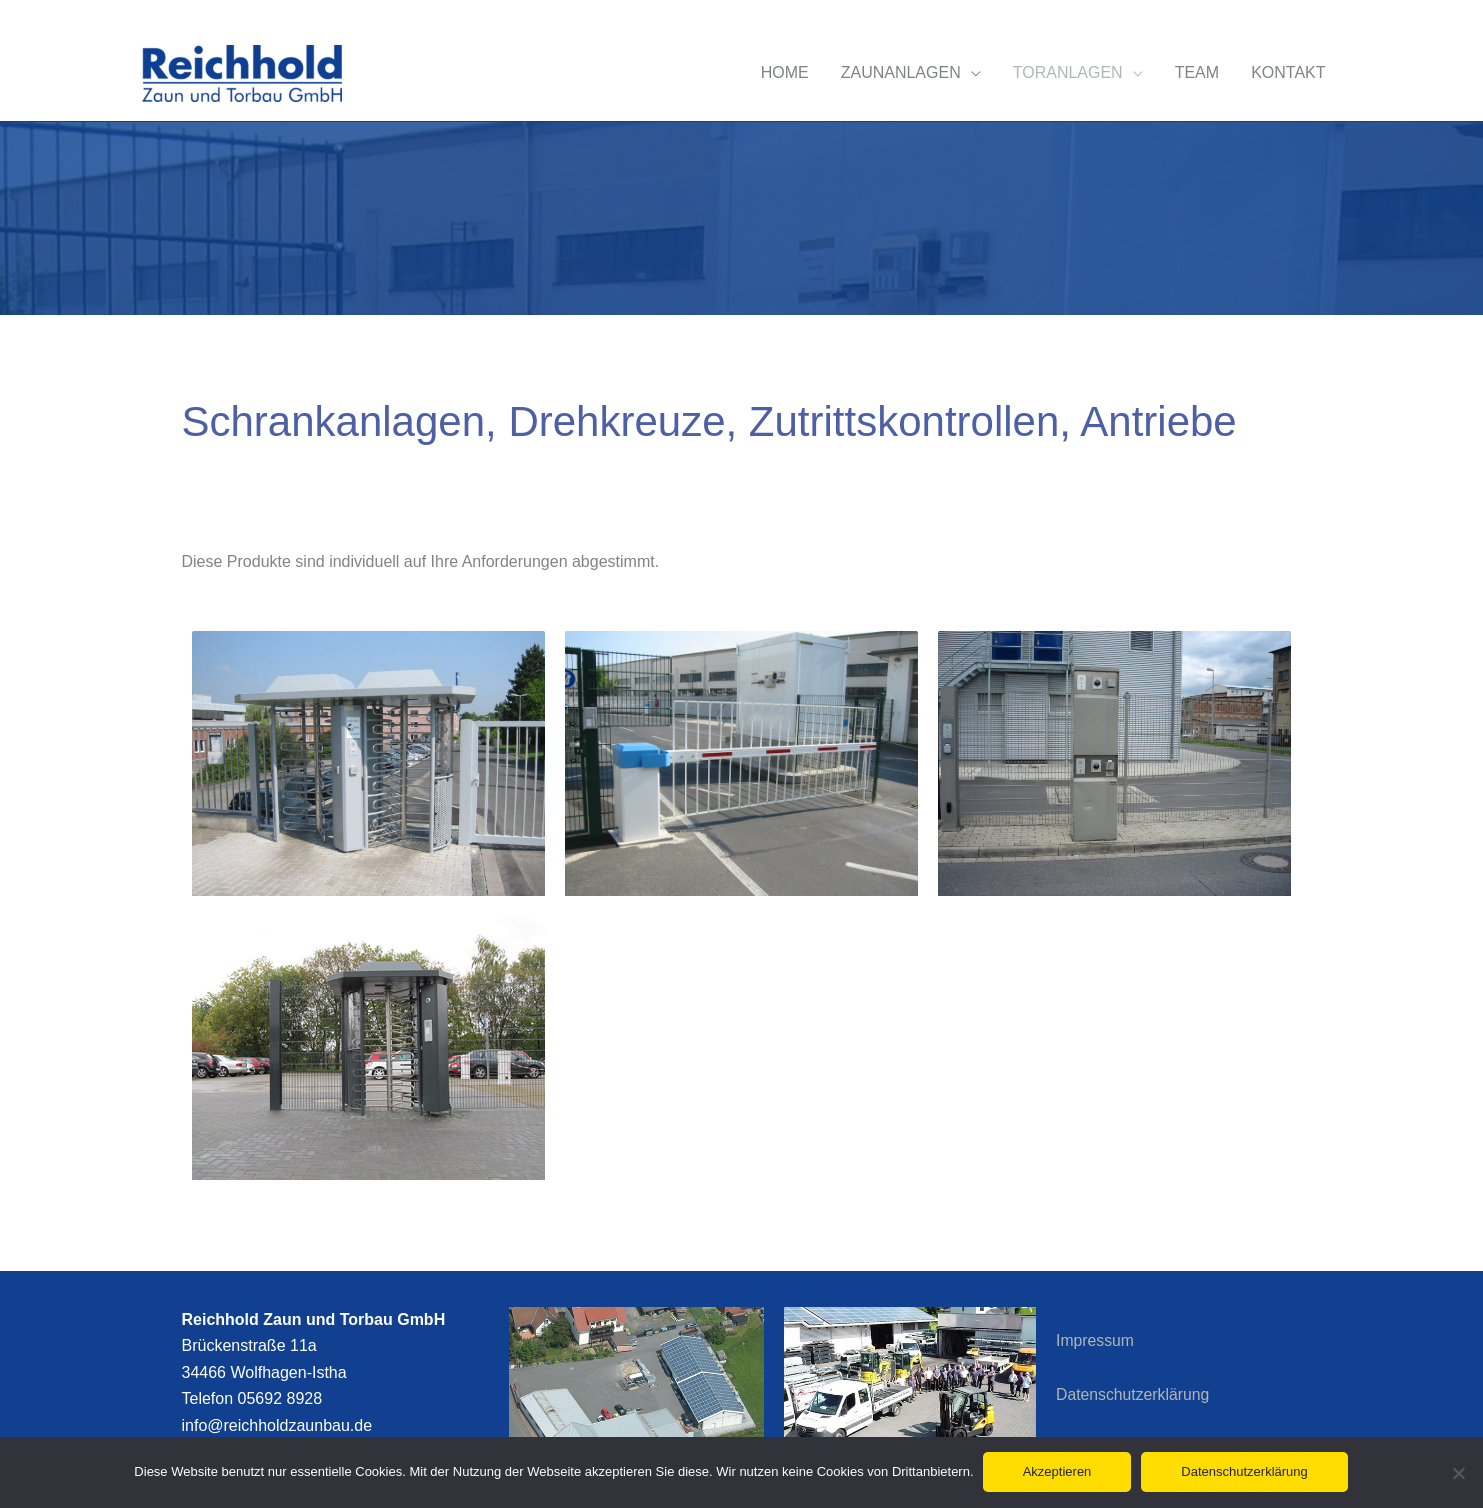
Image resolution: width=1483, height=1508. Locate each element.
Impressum (1095, 1340)
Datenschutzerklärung (1134, 1394)
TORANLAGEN (1068, 72)
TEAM (1197, 72)
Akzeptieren (1058, 1472)
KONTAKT (1288, 72)
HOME (785, 72)
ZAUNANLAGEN (901, 72)
